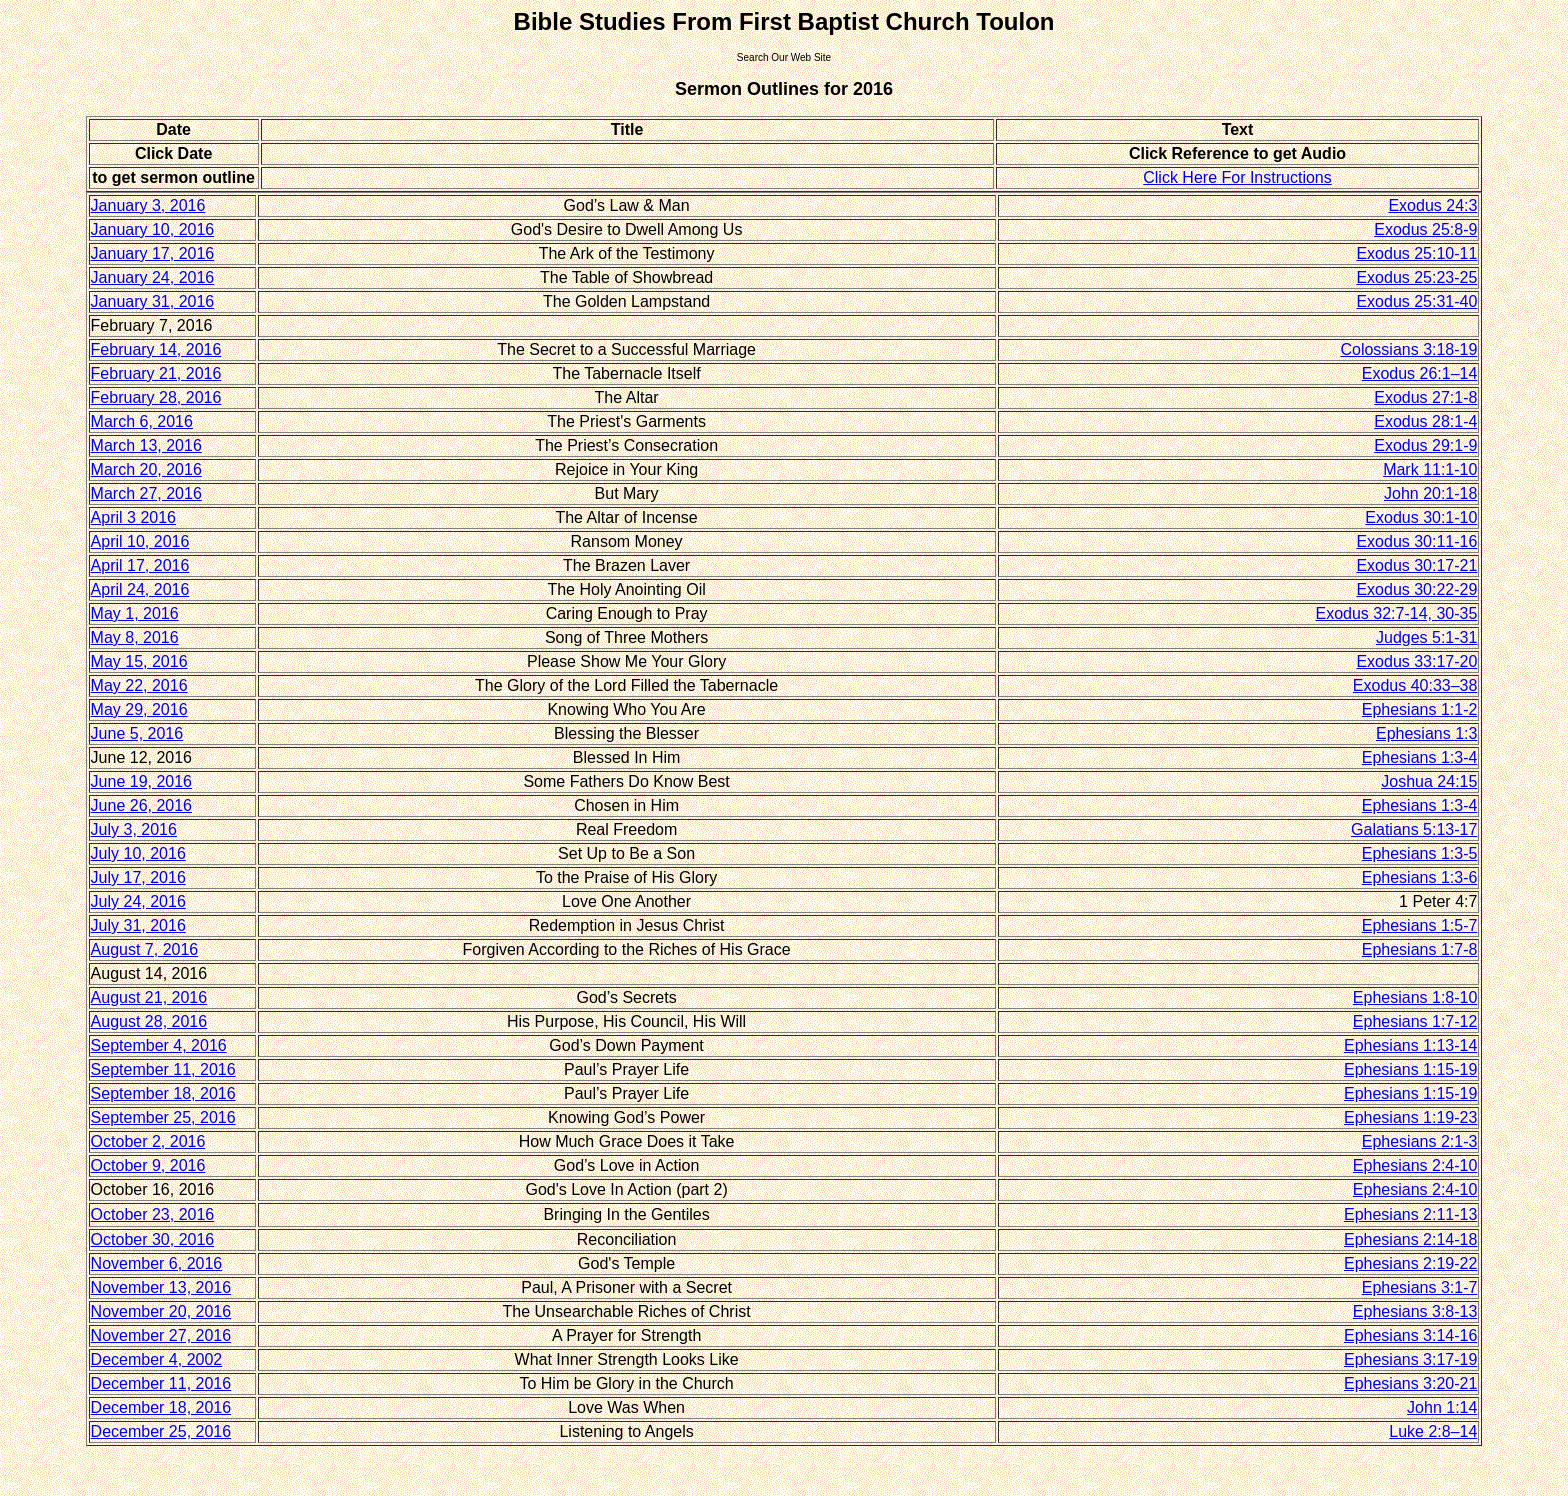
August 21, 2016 (149, 997)
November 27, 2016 (161, 1335)
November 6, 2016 (157, 1263)
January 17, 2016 (153, 253)
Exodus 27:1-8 (1425, 397)
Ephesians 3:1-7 (1420, 1287)
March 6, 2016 (142, 421)
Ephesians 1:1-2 (1420, 709)
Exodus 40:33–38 (1415, 685)
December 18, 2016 (161, 1407)
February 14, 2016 (156, 349)
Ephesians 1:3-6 (1420, 877)
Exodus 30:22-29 (1416, 589)
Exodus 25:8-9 (1425, 229)
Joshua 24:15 (1429, 781)
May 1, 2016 (135, 613)
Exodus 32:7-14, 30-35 (1397, 613)
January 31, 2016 (153, 301)
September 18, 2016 (163, 1093)
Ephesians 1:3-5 (1420, 853)
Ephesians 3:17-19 (1410, 1359)
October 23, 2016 (153, 1214)
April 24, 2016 (140, 589)
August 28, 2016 (149, 1021)
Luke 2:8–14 (1433, 1431)
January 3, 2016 (148, 205)
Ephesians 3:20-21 (1410, 1383)
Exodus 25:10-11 (1416, 253)
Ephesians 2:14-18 (1410, 1239)
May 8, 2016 (135, 637)
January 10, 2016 (153, 229)
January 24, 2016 (153, 277)
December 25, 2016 (161, 1431)
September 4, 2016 (159, 1045)
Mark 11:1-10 (1430, 469)
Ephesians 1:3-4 (1420, 757)
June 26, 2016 (141, 805)
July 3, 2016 (134, 829)
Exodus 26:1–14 (1420, 373)
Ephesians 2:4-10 (1415, 1165)
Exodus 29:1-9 (1425, 445)
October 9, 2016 (148, 1165)
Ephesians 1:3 (1426, 733)
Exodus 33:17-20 (1416, 661)
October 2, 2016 (148, 1141)
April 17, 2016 (140, 565)
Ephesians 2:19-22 (1410, 1263)
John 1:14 (1442, 1407)
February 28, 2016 (156, 397)
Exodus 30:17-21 (1416, 565)
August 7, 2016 (145, 949)
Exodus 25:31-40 (1416, 301)
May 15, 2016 (139, 661)
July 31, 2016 (138, 925)
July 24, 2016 (138, 901)
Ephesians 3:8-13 (1415, 1311)
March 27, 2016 (146, 493)
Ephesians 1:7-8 (1420, 949)
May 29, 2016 (139, 709)
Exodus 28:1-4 (1425, 421)
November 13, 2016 (161, 1287)
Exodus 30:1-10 (1421, 517)
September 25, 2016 (163, 1117)
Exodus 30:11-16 (1416, 541)
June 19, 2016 (141, 781)
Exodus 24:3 (1432, 205)
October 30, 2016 (153, 1239)
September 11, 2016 (163, 1069)
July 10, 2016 (138, 853)
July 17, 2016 (138, 877)
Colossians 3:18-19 (1408, 349)
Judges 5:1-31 (1426, 637)
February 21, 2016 (156, 373)
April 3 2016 (133, 517)
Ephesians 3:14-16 (1410, 1335)
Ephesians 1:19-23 (1410, 1117)
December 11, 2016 (161, 1383)
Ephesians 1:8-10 (1415, 997)
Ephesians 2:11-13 (1410, 1214)
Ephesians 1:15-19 (1410, 1069)
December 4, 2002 (157, 1359)
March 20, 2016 (146, 469)
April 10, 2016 (140, 541)
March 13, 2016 (146, 445)
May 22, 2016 (139, 685)
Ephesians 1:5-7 (1420, 925)
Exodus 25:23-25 (1416, 277)
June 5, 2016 (137, 733)
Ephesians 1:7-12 (1415, 1021)
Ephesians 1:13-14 (1410, 1045)
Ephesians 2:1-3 (1420, 1141)
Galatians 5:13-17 (1414, 829)
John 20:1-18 (1430, 493)
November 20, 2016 (161, 1311)
